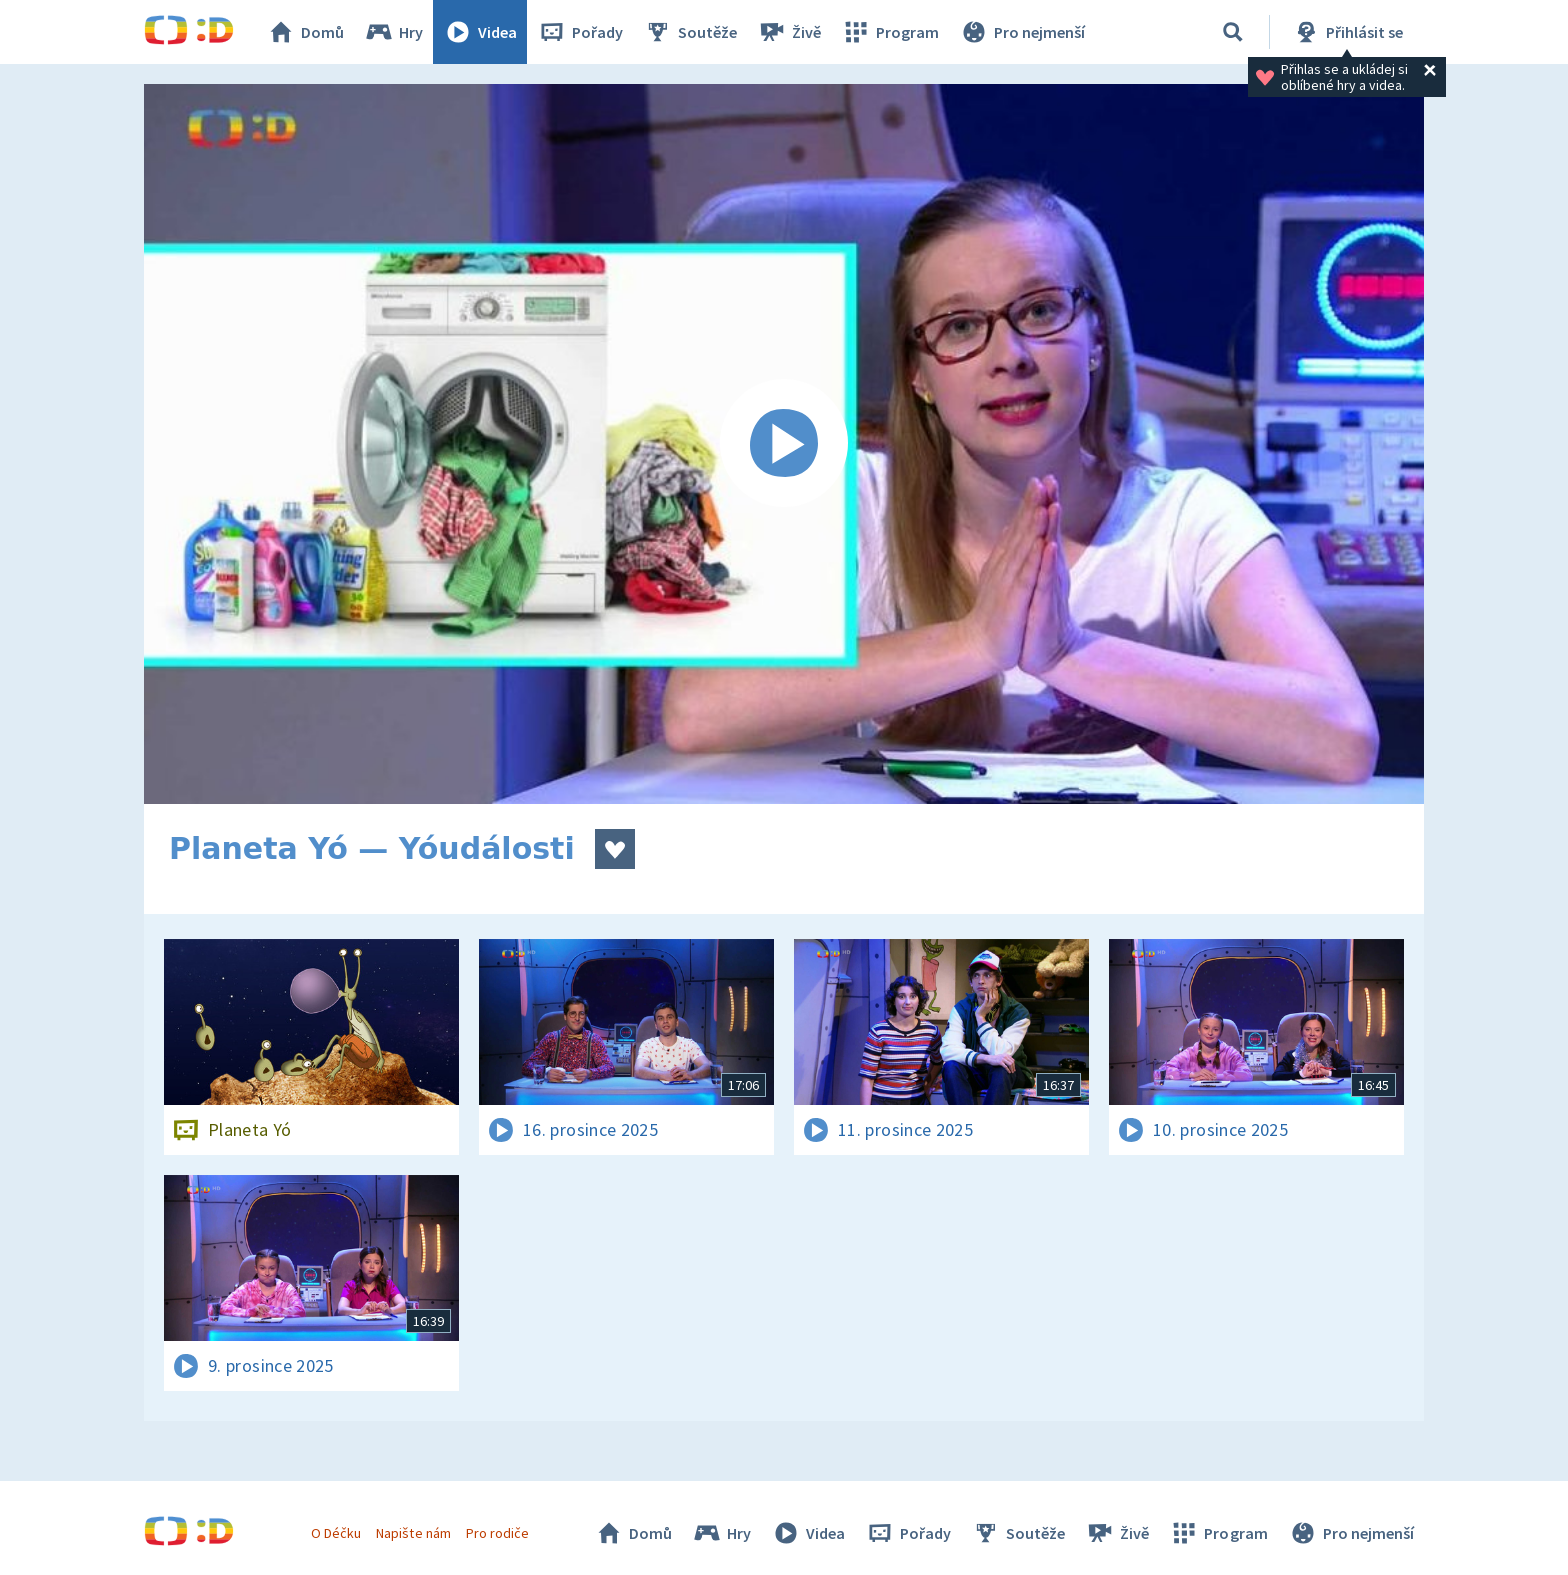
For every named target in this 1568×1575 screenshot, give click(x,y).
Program (890, 32)
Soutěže (690, 32)
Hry (393, 32)
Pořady (580, 32)
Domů (305, 32)
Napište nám (413, 1533)
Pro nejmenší (1022, 32)
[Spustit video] (784, 444)
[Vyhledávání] (1233, 32)
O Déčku (336, 1533)
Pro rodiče (497, 1533)
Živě (789, 32)
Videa (480, 32)
